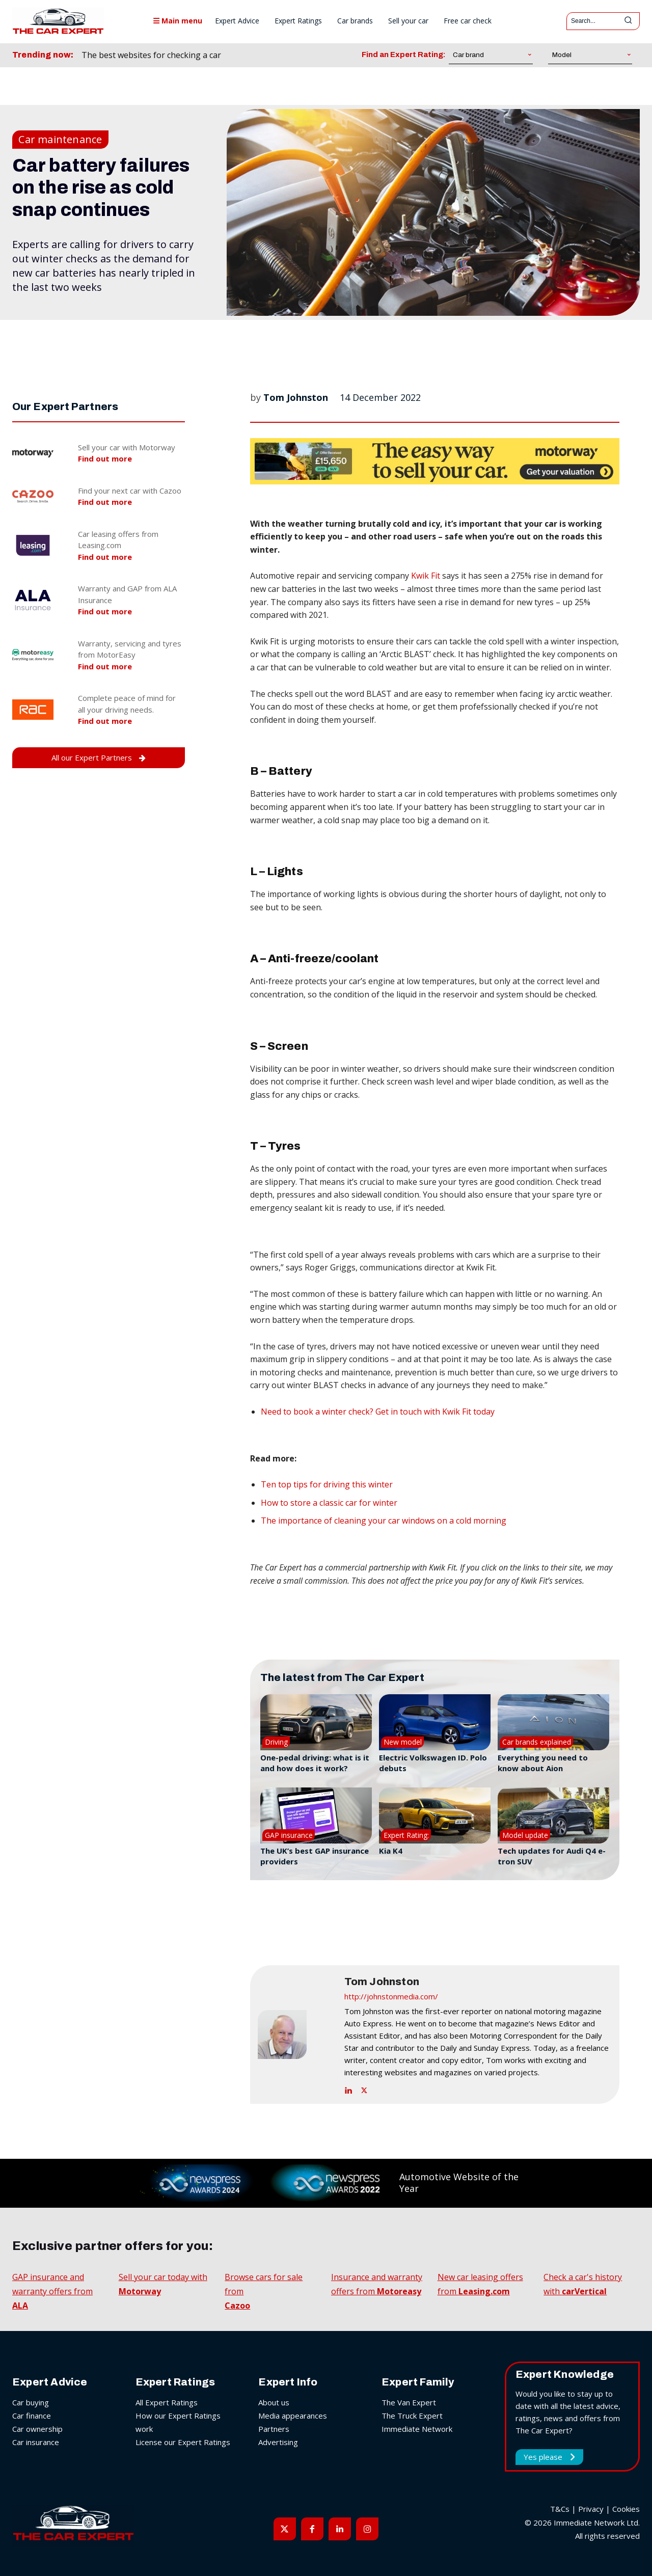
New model (403, 1742)
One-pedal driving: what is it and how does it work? (314, 1762)
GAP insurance (289, 1835)
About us (273, 2402)
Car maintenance (60, 139)
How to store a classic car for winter (329, 1502)
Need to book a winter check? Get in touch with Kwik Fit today (378, 1411)
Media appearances (292, 2415)
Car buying (30, 2402)
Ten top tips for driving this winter (327, 1484)
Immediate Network (417, 2429)
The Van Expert (409, 2402)
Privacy (591, 2509)
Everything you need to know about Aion (543, 1762)
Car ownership (37, 2429)
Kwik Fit (425, 575)
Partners (273, 2429)
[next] (298, 55)
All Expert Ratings (166, 2402)
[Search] (628, 21)
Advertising (278, 2442)
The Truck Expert (412, 2415)
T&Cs (559, 2509)
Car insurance (35, 2442)
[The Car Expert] (58, 21)
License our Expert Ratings (182, 2442)
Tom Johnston (295, 397)
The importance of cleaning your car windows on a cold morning (383, 1520)
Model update (525, 1835)
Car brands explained (536, 1742)
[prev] (282, 55)
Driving (276, 1742)
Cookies (626, 2509)
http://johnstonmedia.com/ (391, 1996)
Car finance (31, 2415)
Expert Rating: (406, 1835)
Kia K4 (390, 1851)
